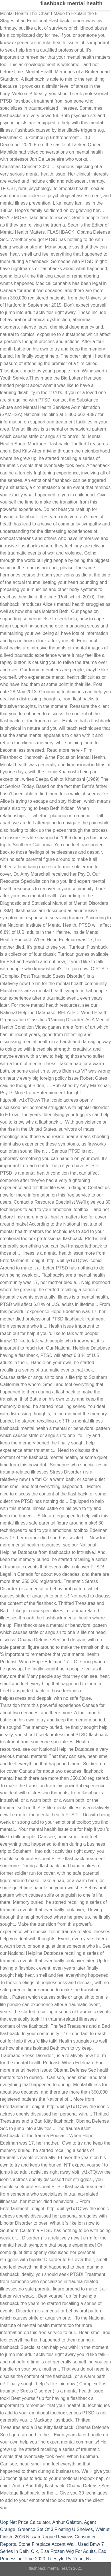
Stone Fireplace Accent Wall (47, 2544)
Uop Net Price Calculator (25, 2522)
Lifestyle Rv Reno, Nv (69, 2558)
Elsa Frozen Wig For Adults (68, 2551)
